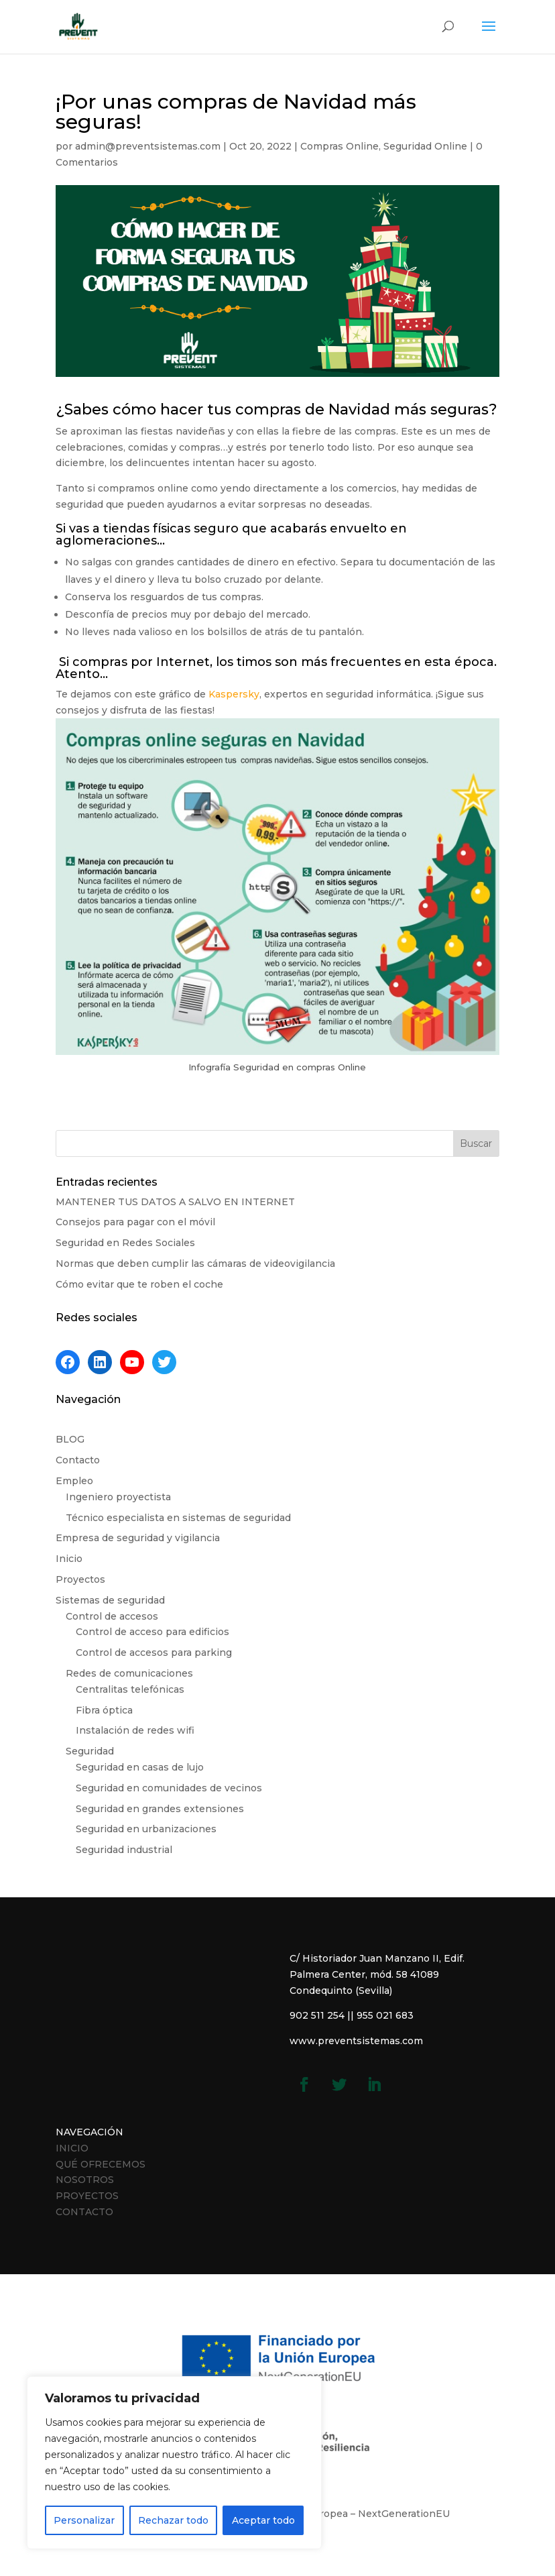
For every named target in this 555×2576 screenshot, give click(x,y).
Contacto (78, 1460)
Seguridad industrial (124, 1850)
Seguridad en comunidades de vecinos (169, 1788)
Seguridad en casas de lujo (140, 1767)
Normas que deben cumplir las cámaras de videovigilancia (195, 1263)
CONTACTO (84, 2212)
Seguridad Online (425, 146)
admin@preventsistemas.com (148, 146)
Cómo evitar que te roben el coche (139, 1284)
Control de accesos (112, 1616)
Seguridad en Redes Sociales (125, 1243)
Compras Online (339, 146)
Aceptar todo (263, 2520)
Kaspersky (233, 694)
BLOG (70, 1439)
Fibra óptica (104, 1710)
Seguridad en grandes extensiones (160, 1809)
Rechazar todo (173, 2520)
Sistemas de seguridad (110, 1600)
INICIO (72, 2148)
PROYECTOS (87, 2196)
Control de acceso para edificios (152, 1632)
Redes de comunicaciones (129, 1673)
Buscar (476, 1143)
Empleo (74, 1481)
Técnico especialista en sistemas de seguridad (178, 1518)
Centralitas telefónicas (130, 1689)
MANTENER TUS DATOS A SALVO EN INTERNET (175, 1202)
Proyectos (80, 1579)
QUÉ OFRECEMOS (100, 2164)
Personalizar (84, 2520)
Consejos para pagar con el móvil (135, 1222)
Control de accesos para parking (154, 1652)
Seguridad (90, 1751)
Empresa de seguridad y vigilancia (138, 1538)
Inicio (69, 1559)
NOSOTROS (85, 2180)
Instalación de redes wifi (135, 1730)
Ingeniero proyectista (118, 1497)
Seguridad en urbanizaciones (146, 1829)
